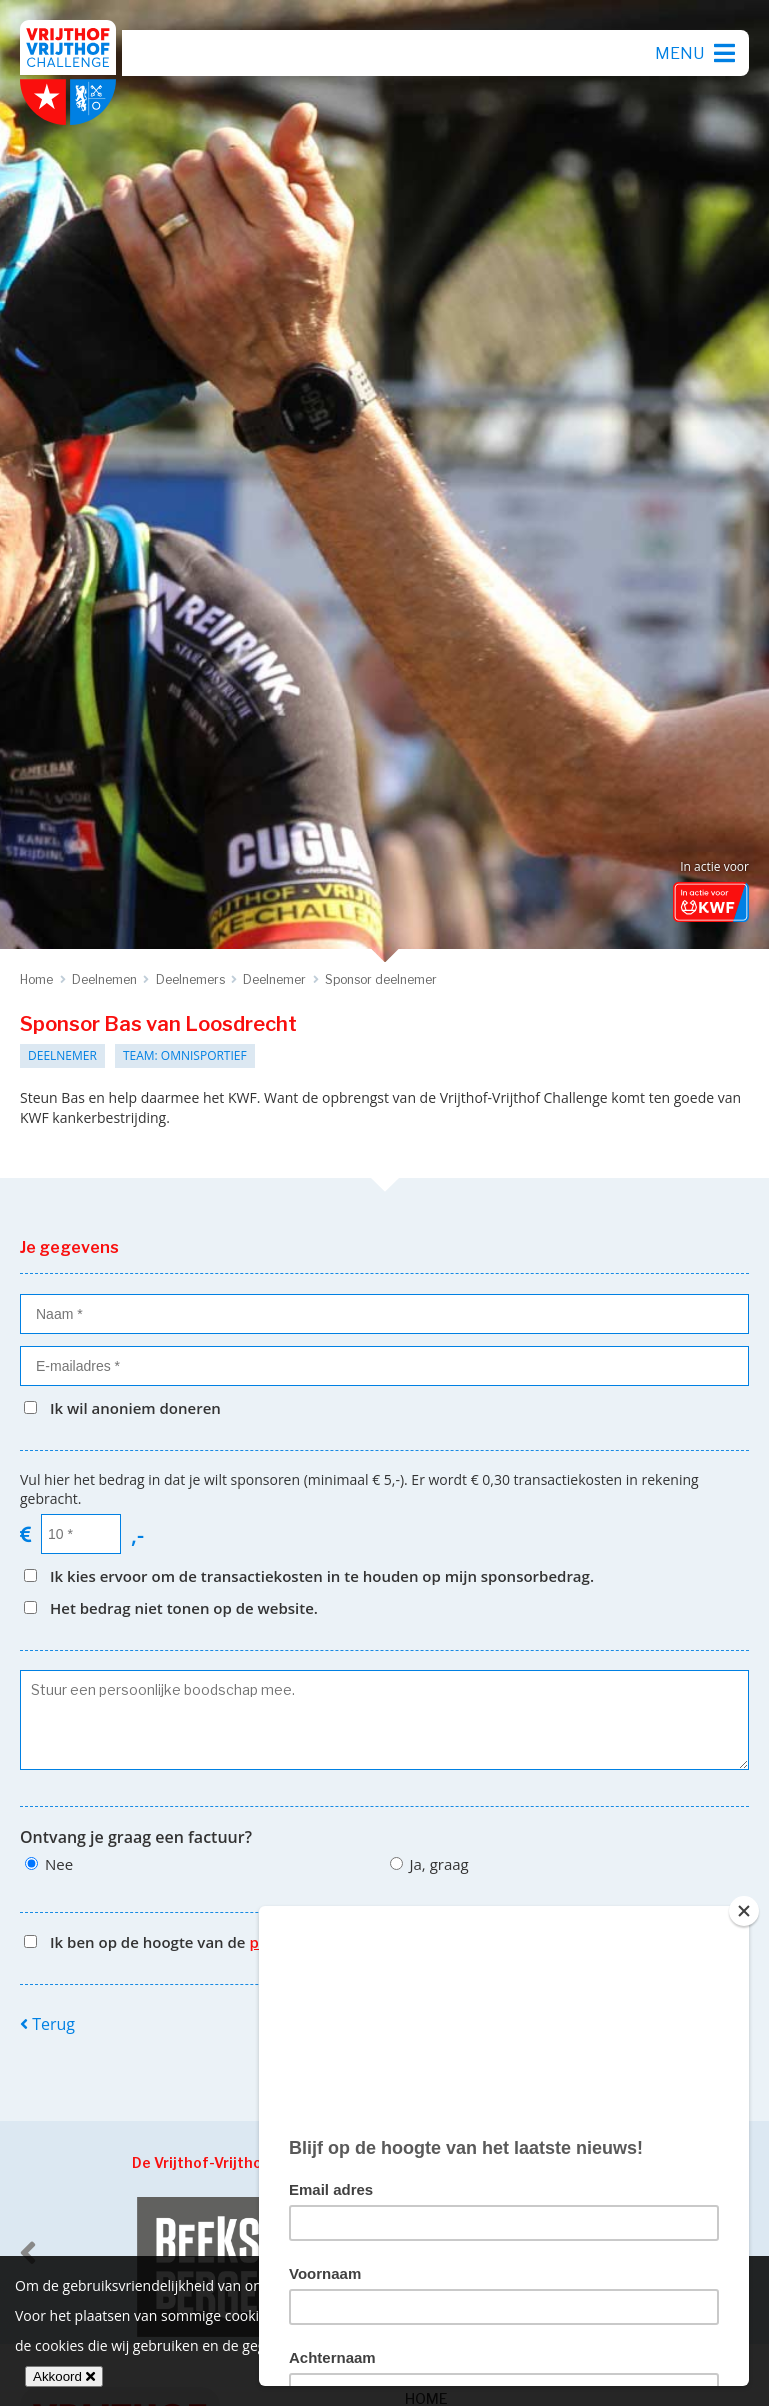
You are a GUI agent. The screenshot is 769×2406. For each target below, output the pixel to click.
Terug (47, 2024)
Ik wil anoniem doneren (135, 1408)
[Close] (744, 1911)
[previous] (28, 2253)
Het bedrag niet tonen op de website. (184, 1608)
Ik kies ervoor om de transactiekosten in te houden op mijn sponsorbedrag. (322, 1576)
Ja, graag (439, 1864)
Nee (59, 1864)
